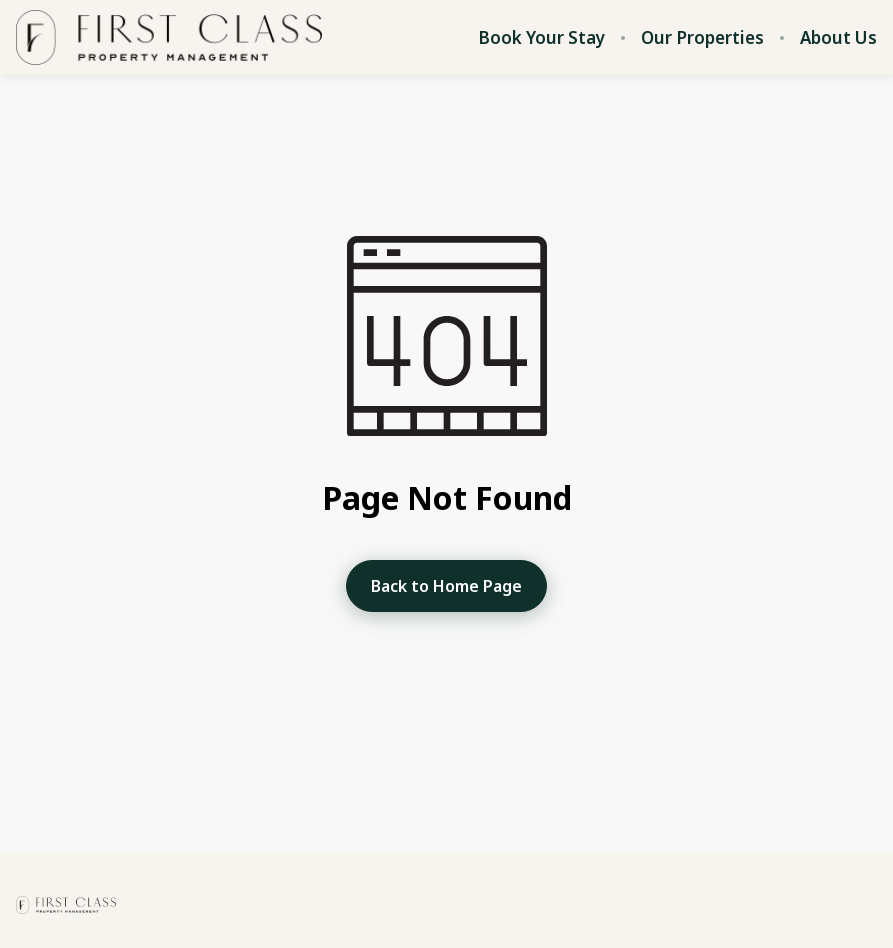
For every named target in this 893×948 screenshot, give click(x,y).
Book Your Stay (541, 38)
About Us (838, 38)
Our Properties (702, 38)
